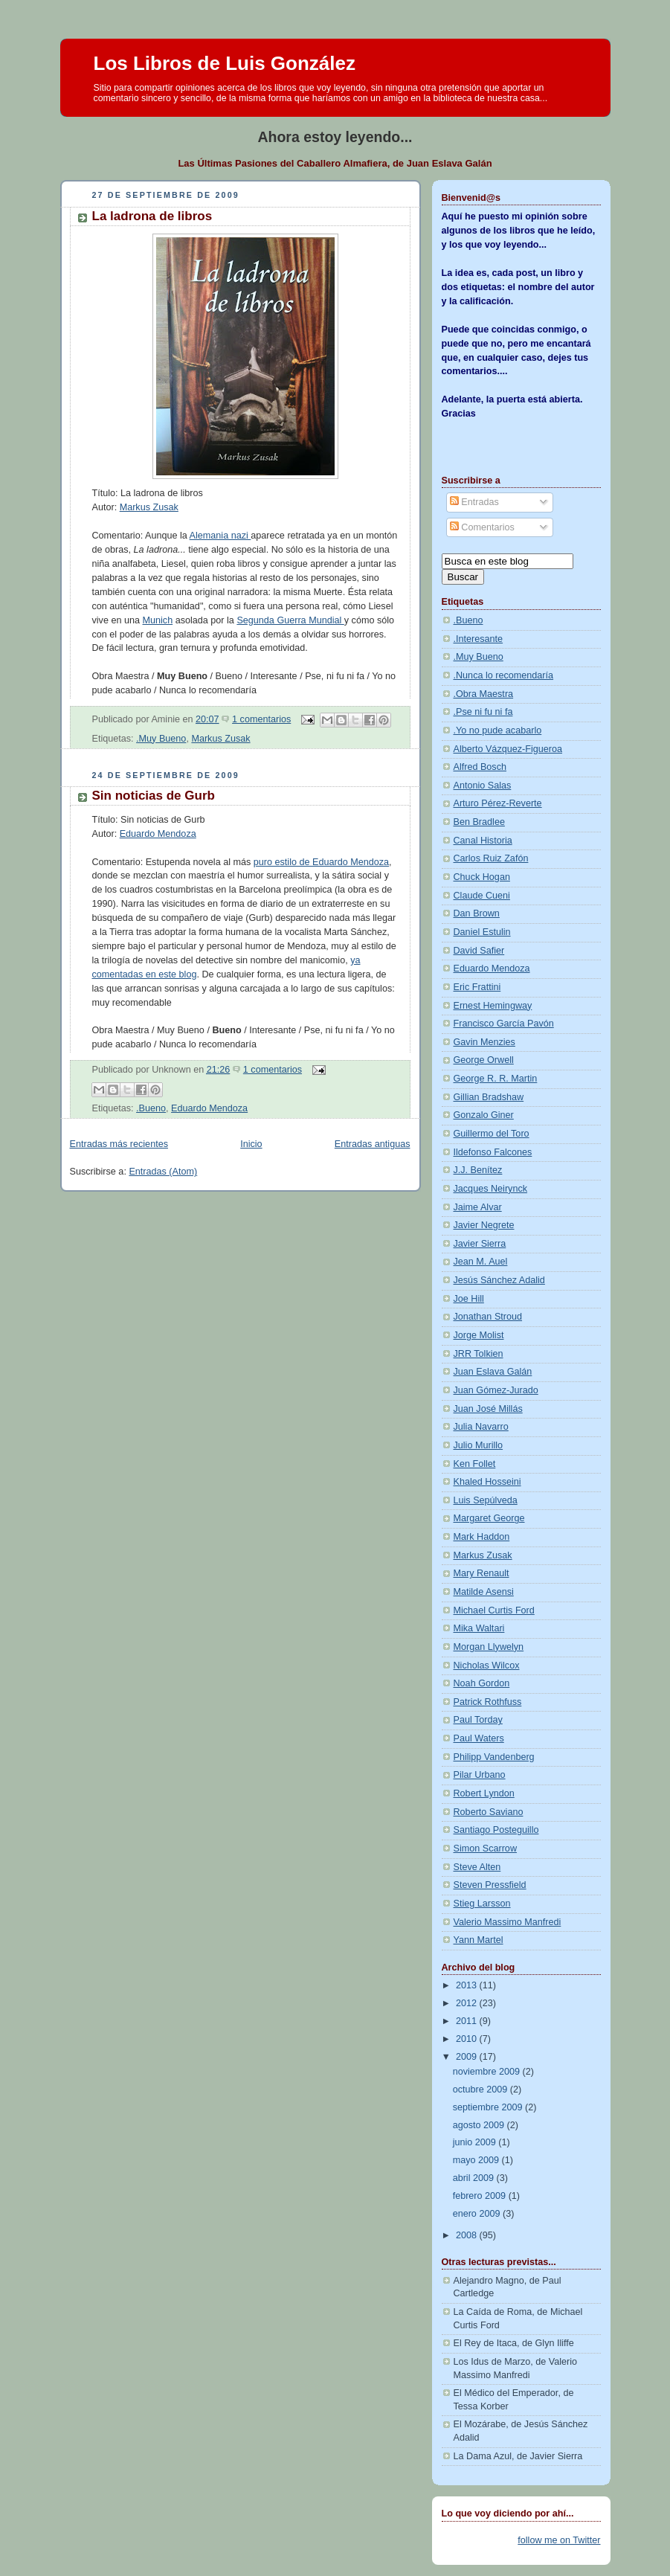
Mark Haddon (482, 1537)
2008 (468, 2235)
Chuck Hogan (482, 877)
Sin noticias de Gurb (153, 795)
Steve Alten (477, 1867)
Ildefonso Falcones (493, 1152)
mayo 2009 (477, 2160)
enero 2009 (478, 2214)
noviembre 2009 (488, 2071)
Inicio (251, 1144)
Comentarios (482, 527)
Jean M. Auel (481, 1261)
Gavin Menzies (484, 1042)
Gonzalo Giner (484, 1115)
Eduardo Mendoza (158, 834)
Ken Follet (475, 1464)
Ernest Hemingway (493, 1005)
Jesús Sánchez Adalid (499, 1280)
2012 (468, 2003)
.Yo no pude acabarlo (498, 730)
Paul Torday (478, 1720)
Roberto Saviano (489, 1812)
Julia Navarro (481, 1427)
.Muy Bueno (161, 738)
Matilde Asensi (484, 1592)
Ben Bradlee (479, 822)
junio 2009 (476, 2142)
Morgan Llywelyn (489, 1647)
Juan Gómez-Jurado (496, 1390)
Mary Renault (481, 1573)
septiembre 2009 (489, 2107)
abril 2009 (475, 2178)
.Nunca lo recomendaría (504, 675)
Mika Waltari (479, 1628)
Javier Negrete (484, 1225)
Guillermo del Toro (491, 1133)
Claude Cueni (482, 895)
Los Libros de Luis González (225, 63)
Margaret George (489, 1518)
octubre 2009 (481, 2089)
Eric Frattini (477, 987)
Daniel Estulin (482, 932)
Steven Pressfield (490, 1885)
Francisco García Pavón (504, 1023)
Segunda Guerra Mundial (290, 620)
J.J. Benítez (478, 1170)
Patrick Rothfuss (488, 1702)
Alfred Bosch (480, 767)
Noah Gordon (482, 1683)
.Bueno (151, 1108)
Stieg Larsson (482, 1903)
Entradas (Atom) (163, 1171)
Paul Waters (479, 1738)
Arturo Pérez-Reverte (498, 803)
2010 (468, 2039)
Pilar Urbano (480, 1775)
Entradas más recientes (119, 1144)
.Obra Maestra (484, 694)
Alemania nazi (220, 535)
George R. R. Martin (496, 1078)
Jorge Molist (479, 1335)
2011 (468, 2021)
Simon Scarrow (486, 1848)
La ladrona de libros (152, 216)
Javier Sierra (480, 1244)
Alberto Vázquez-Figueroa (508, 749)
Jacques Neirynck (491, 1188)
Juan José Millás (488, 1409)
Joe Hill (469, 1299)
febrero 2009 (481, 2196)
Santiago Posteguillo (496, 1830)
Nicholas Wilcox (487, 1665)
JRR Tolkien (478, 1354)
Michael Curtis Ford (494, 1610)
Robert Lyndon (484, 1793)
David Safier (479, 950)
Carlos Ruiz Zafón (491, 858)
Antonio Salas (483, 785)
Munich (158, 620)
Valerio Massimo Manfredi (507, 1922)
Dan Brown (477, 913)
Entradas (474, 502)
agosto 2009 (480, 2125)
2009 (468, 2057)
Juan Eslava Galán (493, 1371)
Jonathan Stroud (488, 1316)
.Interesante (478, 639)
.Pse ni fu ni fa (483, 712)
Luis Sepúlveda (486, 1500)
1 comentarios (261, 719)
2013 (468, 1985)
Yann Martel (478, 1940)
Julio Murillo (478, 1445)
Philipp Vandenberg (494, 1757)
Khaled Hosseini (487, 1482)
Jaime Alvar (478, 1207)
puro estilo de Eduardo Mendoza (321, 862)
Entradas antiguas (372, 1144)
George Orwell (484, 1060)
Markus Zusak (149, 507)
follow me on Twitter (559, 2540)
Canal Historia (483, 840)
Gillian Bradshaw (489, 1097)
